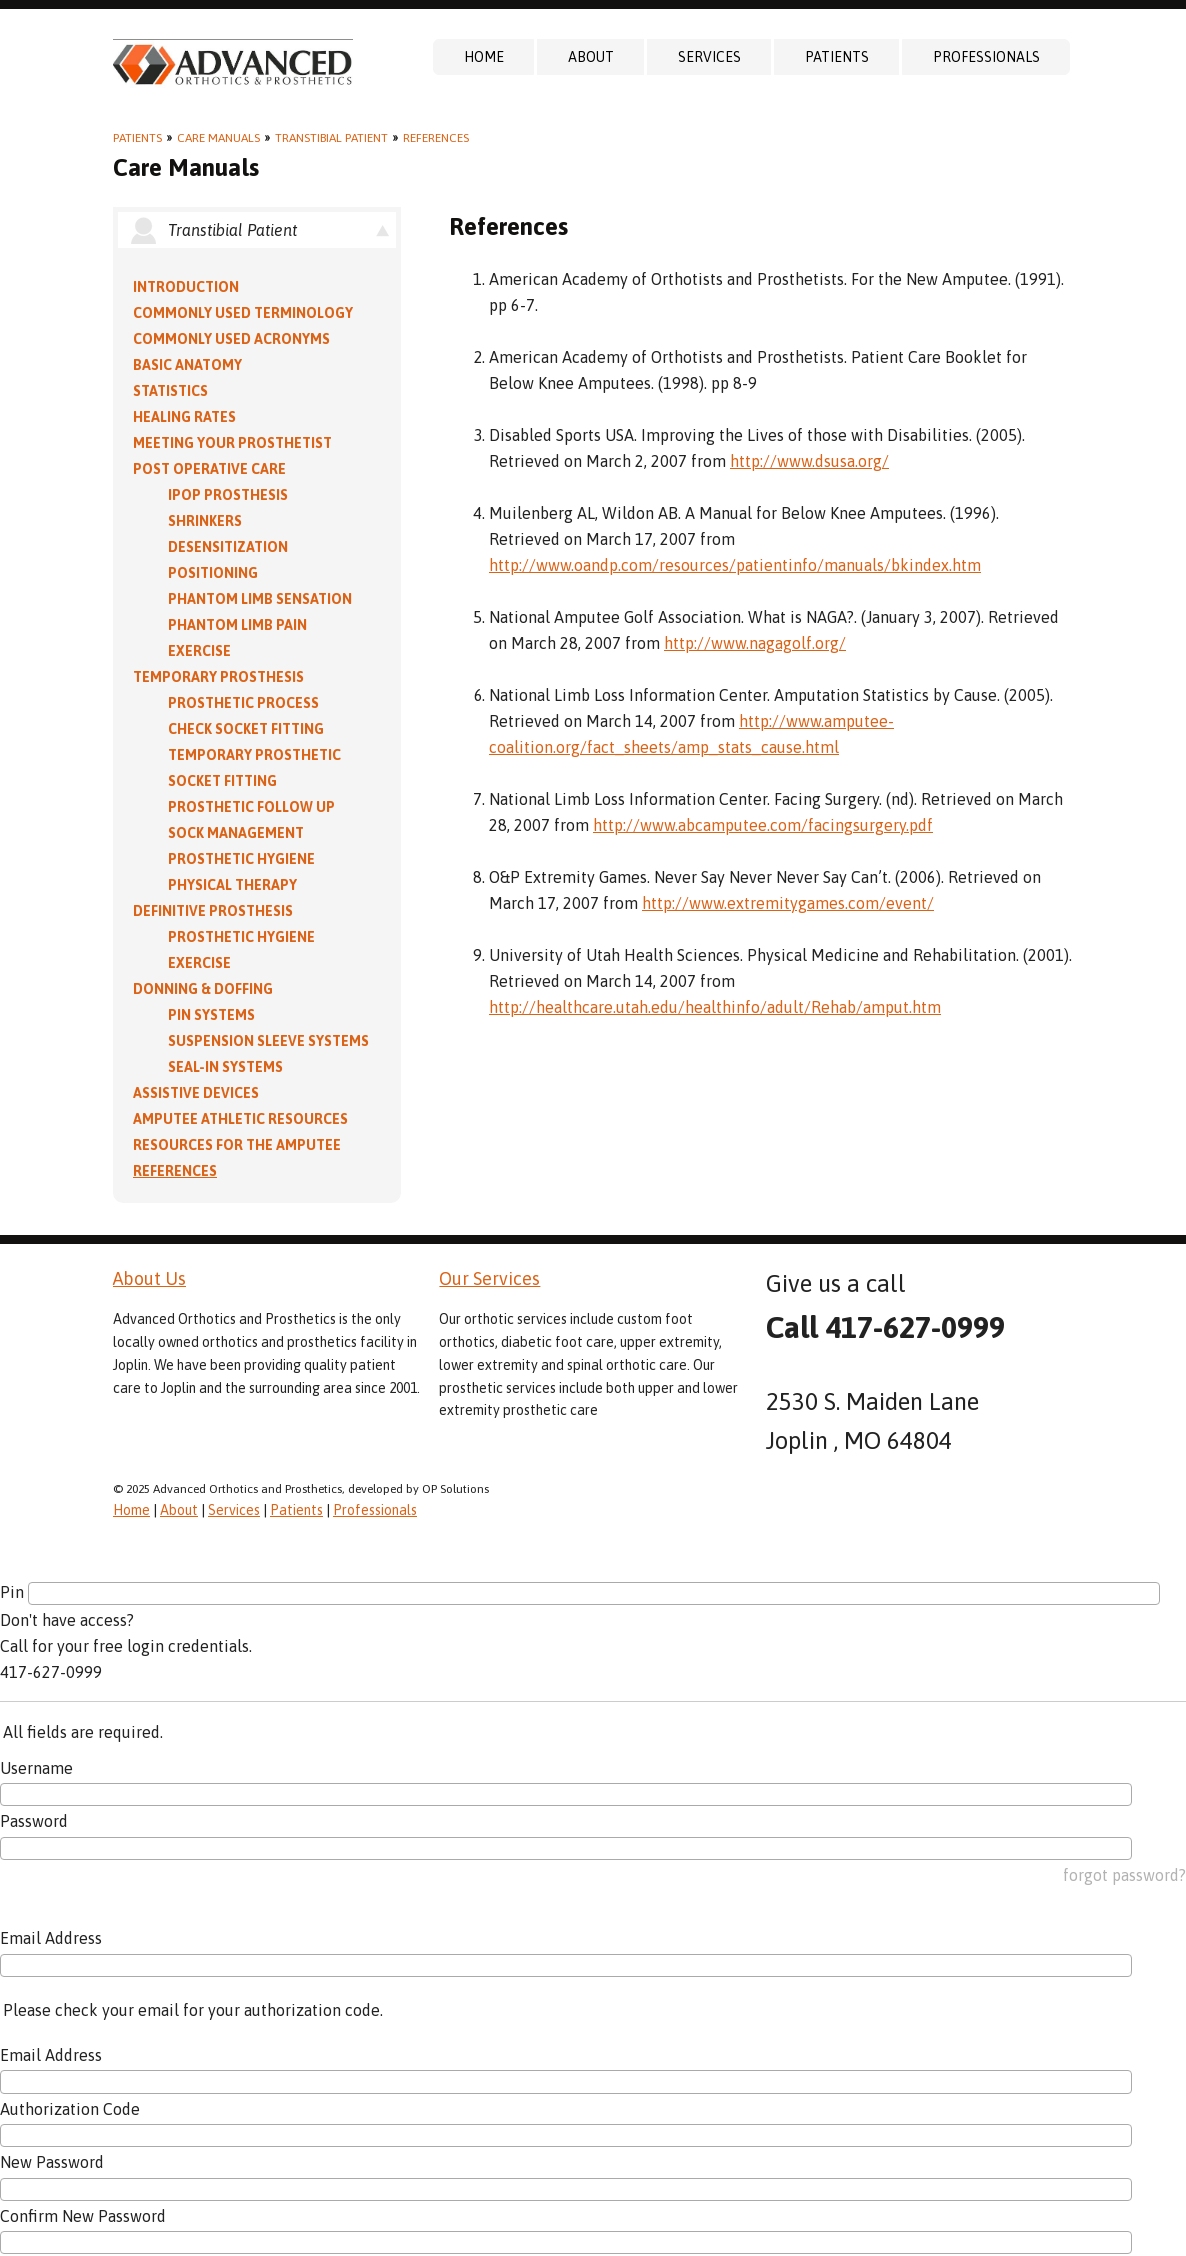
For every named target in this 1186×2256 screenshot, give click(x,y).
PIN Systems (211, 1015)
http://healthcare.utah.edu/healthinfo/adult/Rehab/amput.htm (715, 1007)
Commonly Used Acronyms (231, 339)
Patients (837, 57)
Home (484, 57)
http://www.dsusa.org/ (809, 461)
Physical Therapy (232, 885)
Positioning (213, 573)
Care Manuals (218, 138)
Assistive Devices (196, 1093)
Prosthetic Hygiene (241, 859)
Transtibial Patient (331, 138)
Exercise (199, 651)
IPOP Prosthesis (228, 495)
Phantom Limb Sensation (260, 599)
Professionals (986, 57)
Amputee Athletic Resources (240, 1119)
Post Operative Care (209, 469)
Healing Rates (184, 417)
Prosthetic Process (243, 703)
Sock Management (236, 833)
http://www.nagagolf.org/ (755, 643)
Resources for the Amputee (237, 1145)
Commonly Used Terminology (243, 313)
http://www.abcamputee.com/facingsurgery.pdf (763, 825)
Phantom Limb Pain (237, 625)
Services (709, 57)
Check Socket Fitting (246, 729)
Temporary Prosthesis (218, 677)
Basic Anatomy (187, 365)
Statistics (170, 391)
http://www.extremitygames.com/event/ (788, 903)
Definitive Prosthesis (213, 911)
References (436, 138)
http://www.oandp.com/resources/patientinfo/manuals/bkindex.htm (735, 565)
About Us (149, 1278)
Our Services (489, 1278)
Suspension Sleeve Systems (268, 1041)
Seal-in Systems (225, 1067)
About (591, 57)
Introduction (186, 287)
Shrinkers (205, 521)
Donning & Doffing (203, 989)
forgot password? (1124, 1875)
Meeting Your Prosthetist (232, 443)
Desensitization (228, 547)
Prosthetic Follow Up (251, 807)
